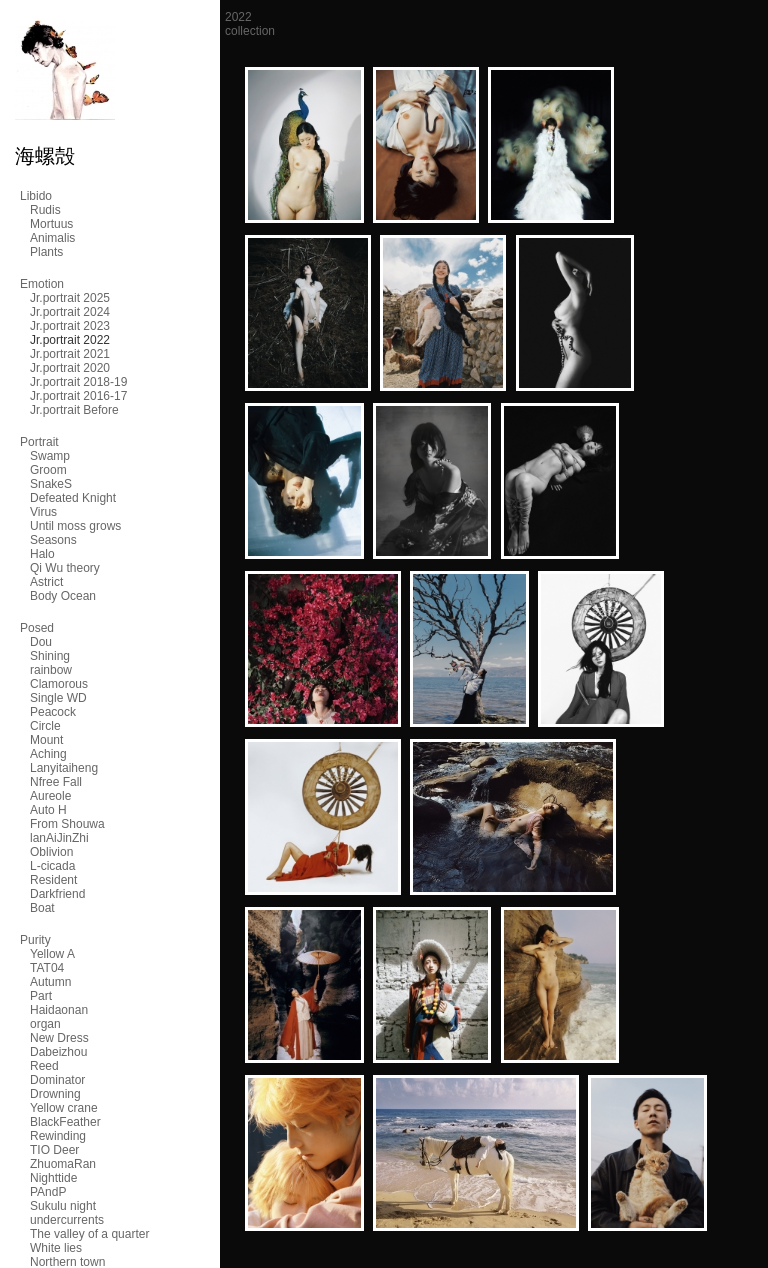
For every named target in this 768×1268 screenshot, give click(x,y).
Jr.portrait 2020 (70, 368)
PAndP (48, 1192)
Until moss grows (75, 526)
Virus (43, 512)
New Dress (59, 1038)
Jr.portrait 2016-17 (78, 396)
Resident (53, 880)
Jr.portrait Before (74, 410)
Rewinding (58, 1136)
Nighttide (53, 1178)
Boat (42, 908)
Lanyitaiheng (64, 768)
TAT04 (47, 968)
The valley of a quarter (89, 1234)
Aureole (50, 796)
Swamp (50, 456)
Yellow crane (64, 1108)
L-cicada (52, 866)
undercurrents (67, 1220)
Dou (41, 642)
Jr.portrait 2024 (70, 312)
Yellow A (52, 954)
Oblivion (51, 852)
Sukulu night (63, 1206)
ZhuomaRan (63, 1164)
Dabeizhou (58, 1052)
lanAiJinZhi (59, 838)
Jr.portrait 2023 (70, 326)
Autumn (50, 982)
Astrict (46, 582)
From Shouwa (67, 824)
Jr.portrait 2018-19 (78, 382)
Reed (44, 1066)
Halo (42, 554)
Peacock (53, 712)
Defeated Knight (73, 498)
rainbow (51, 670)
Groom (48, 470)
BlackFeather (65, 1122)
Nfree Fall (56, 782)
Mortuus (51, 224)
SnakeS (51, 484)
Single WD (58, 698)
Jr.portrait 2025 (70, 298)
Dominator (57, 1080)
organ (45, 1024)
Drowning (55, 1094)
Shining (50, 656)
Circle (45, 726)
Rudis (45, 210)
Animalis (52, 238)
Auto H (48, 810)
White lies (56, 1248)
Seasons (53, 540)
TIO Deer (54, 1150)
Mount (46, 740)
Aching (48, 754)
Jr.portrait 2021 (70, 354)
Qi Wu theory (65, 568)
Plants (46, 252)
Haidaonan (59, 1010)
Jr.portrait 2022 (70, 340)
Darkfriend (57, 894)
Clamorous (59, 684)
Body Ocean (63, 596)
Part (41, 996)
